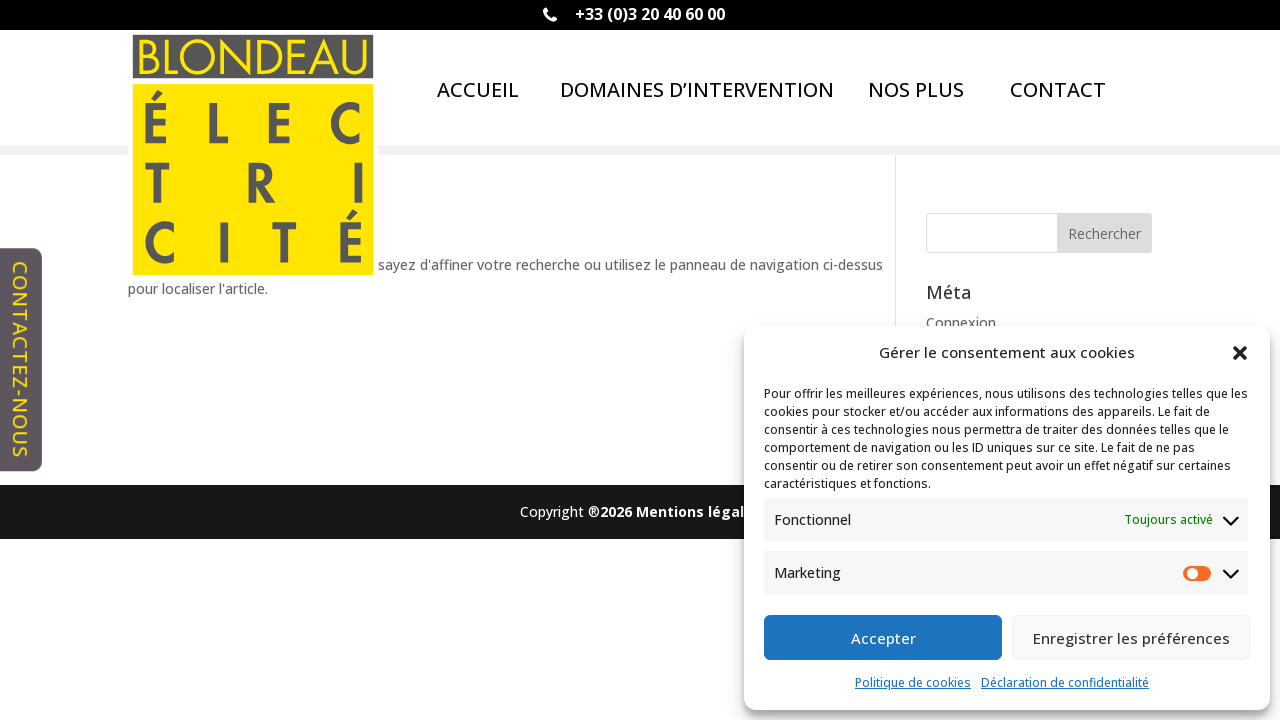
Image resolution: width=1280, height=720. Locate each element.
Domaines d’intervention (697, 89)
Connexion (961, 322)
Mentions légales (698, 511)
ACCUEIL (478, 89)
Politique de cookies (913, 682)
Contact (1058, 89)
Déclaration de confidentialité (1065, 682)
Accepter (883, 638)
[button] (1240, 353)
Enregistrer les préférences (1131, 638)
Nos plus (916, 89)
